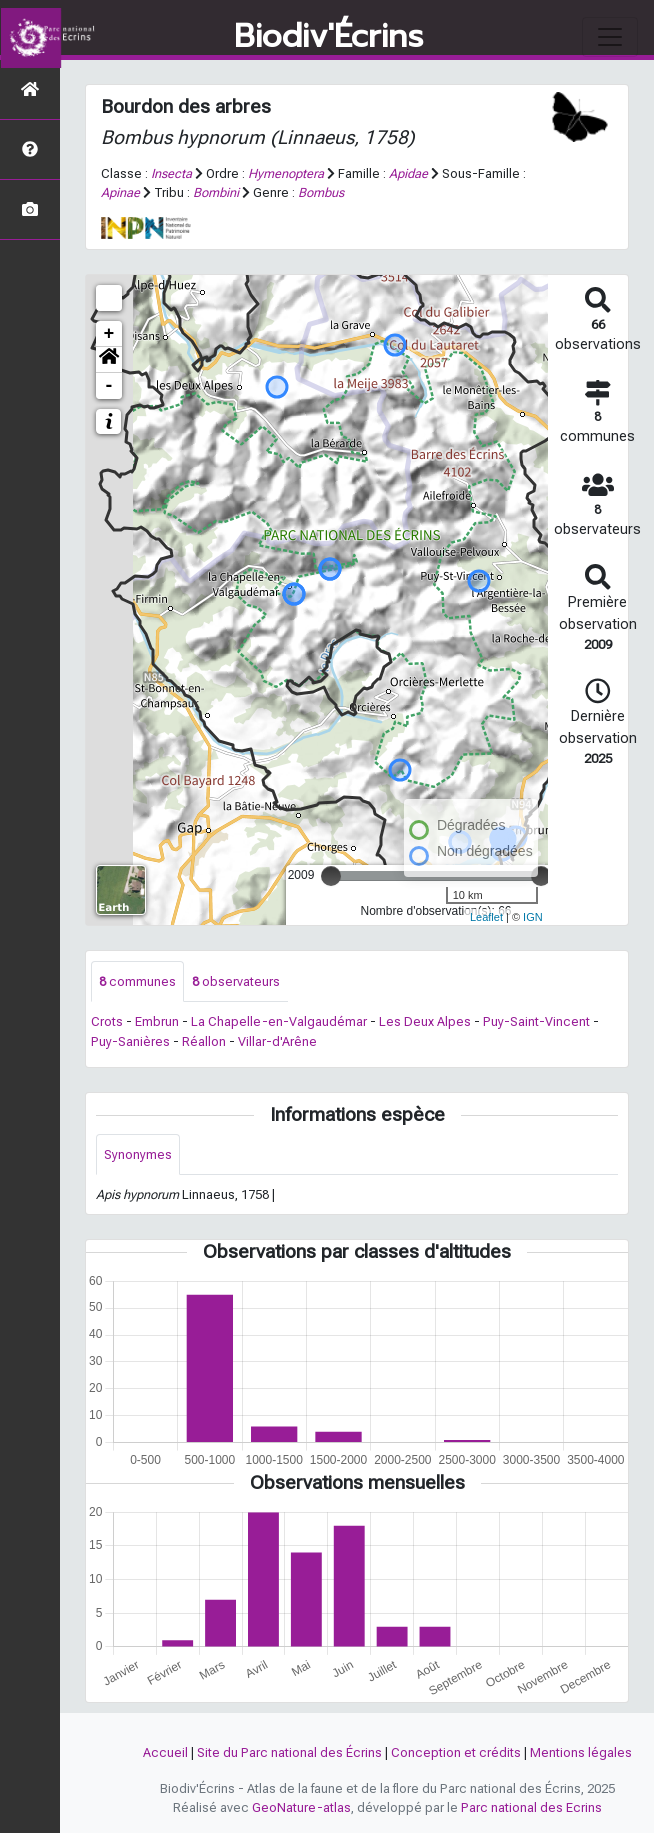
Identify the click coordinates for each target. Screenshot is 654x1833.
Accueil (165, 1752)
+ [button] (109, 334)
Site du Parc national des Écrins (289, 1752)
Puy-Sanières (130, 1041)
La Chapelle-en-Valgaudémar (279, 1021)
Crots (107, 1021)
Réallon (204, 1041)
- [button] (109, 386)
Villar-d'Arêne (277, 1041)
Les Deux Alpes (425, 1021)
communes (137, 981)
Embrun (157, 1021)
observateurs (236, 981)
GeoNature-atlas (301, 1807)
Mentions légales (581, 1752)
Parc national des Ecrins (531, 1807)
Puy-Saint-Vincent (536, 1021)
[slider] (331, 876)
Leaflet (486, 917)
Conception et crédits (456, 1752)
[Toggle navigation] (610, 37)
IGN (533, 917)
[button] (109, 360)
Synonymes (138, 1154)
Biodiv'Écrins (328, 37)
